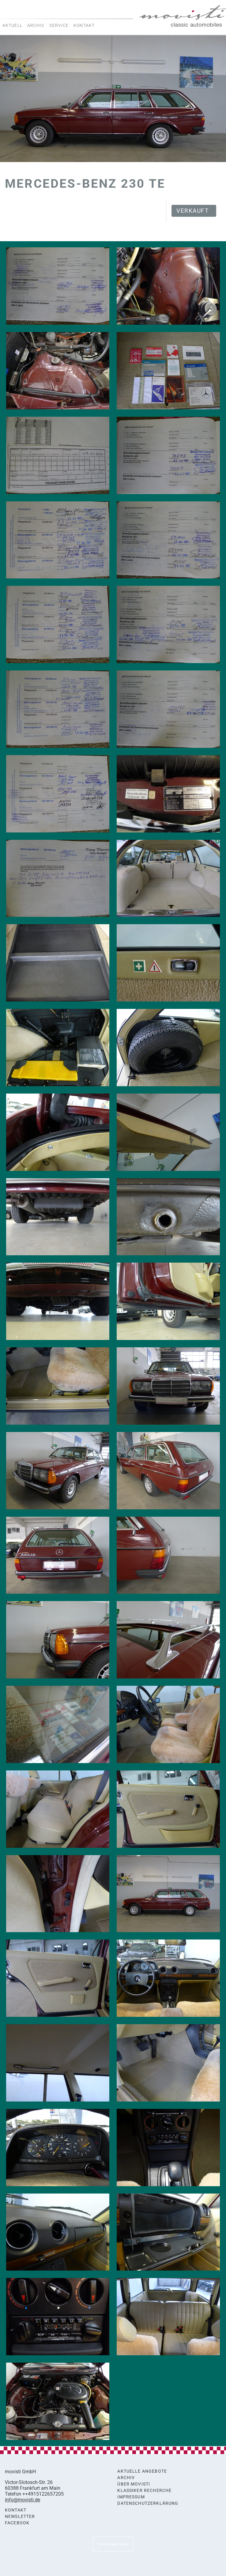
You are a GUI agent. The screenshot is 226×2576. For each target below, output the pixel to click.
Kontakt (84, 25)
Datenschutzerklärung (147, 2503)
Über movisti (133, 2484)
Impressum (131, 2497)
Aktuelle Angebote (142, 2471)
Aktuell (12, 25)
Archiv (36, 25)
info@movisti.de (22, 2500)
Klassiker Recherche (144, 2490)
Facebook (17, 2523)
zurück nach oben (113, 2544)
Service (59, 25)
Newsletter (20, 2516)
